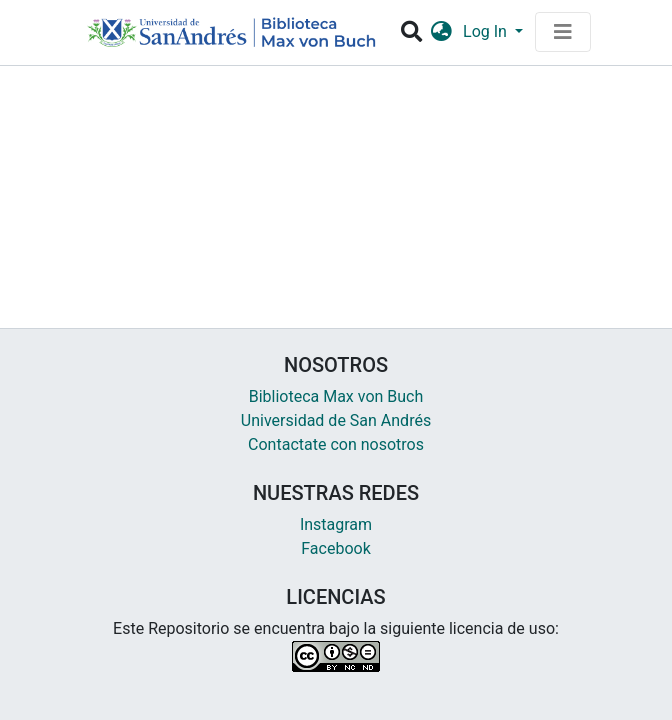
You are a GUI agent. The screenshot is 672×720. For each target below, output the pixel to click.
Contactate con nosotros (336, 444)
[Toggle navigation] (563, 32)
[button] (441, 32)
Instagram (336, 524)
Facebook (335, 548)
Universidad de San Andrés (336, 420)
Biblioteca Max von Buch (336, 396)
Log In (487, 31)
